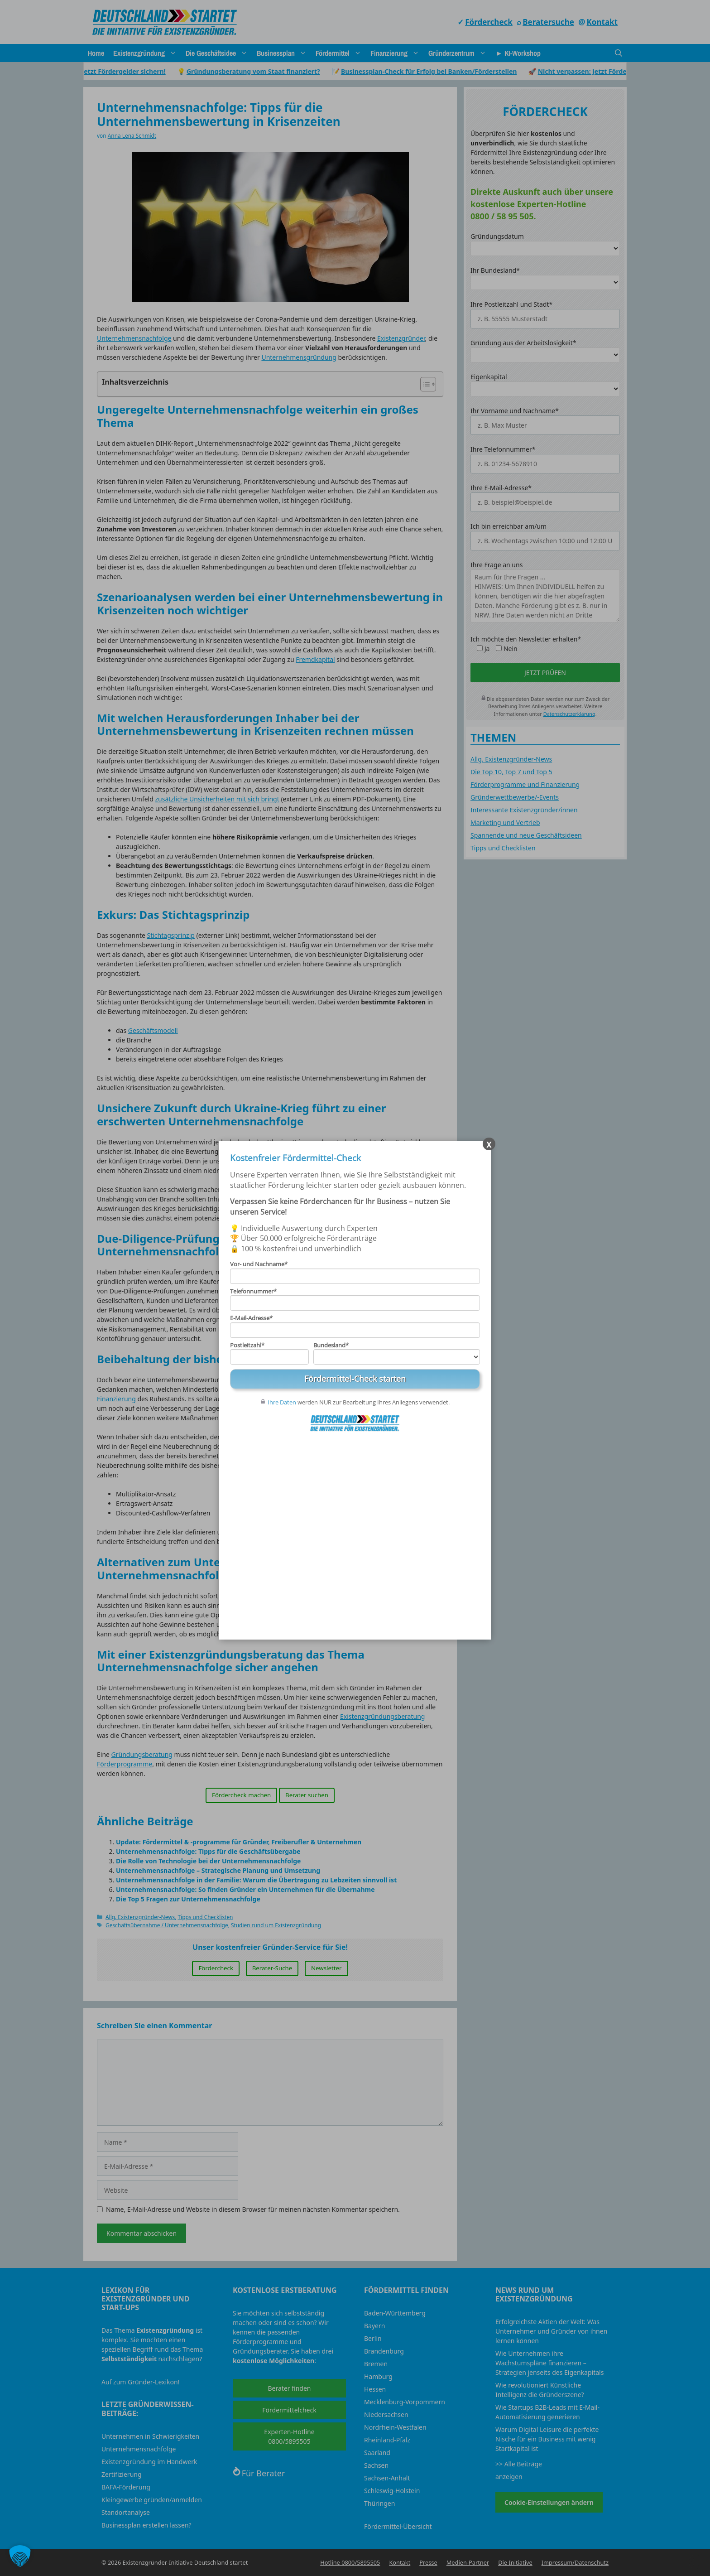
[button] (20, 2556)
